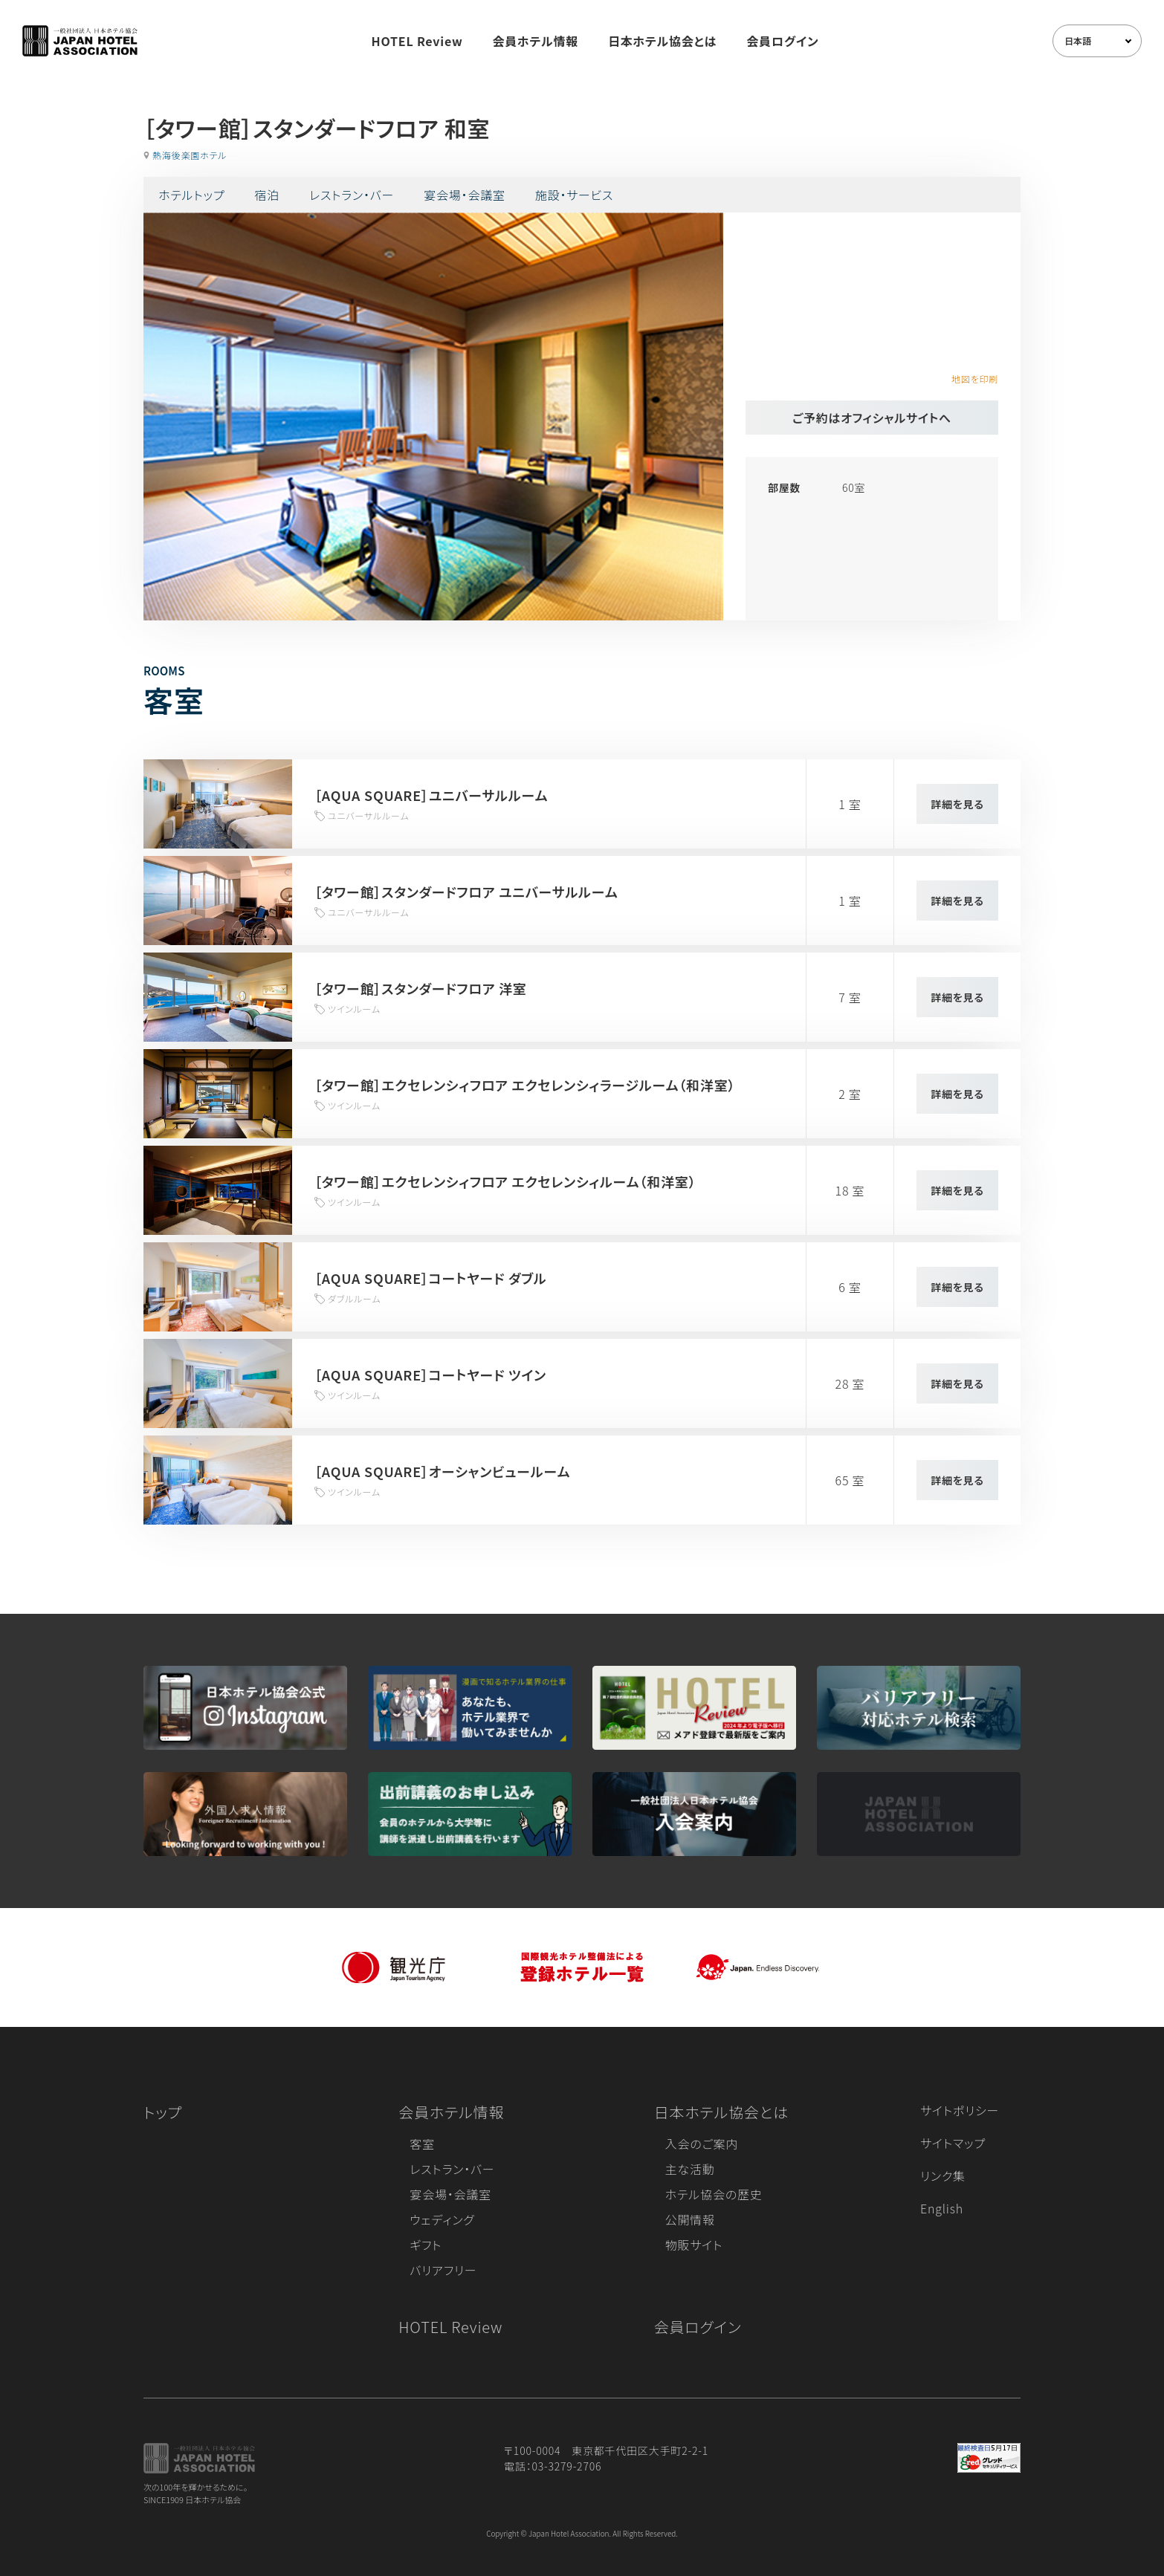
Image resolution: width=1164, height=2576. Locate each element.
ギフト (426, 2245)
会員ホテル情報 (536, 41)
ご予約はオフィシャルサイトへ (871, 417)
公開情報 (690, 2219)
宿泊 (266, 195)
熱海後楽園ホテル (189, 155)
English (941, 2208)
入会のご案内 (701, 2143)
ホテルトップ (191, 195)
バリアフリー (443, 2270)
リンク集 (943, 2175)
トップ (162, 2112)
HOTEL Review (417, 41)
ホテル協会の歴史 (714, 2194)
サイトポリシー (959, 2110)
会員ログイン (782, 41)
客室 (422, 2143)
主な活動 (690, 2169)
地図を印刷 (974, 378)
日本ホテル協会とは (662, 41)
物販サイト (694, 2245)
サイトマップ (953, 2143)
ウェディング (442, 2219)
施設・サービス (574, 195)
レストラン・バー (351, 195)
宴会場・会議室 (464, 195)
